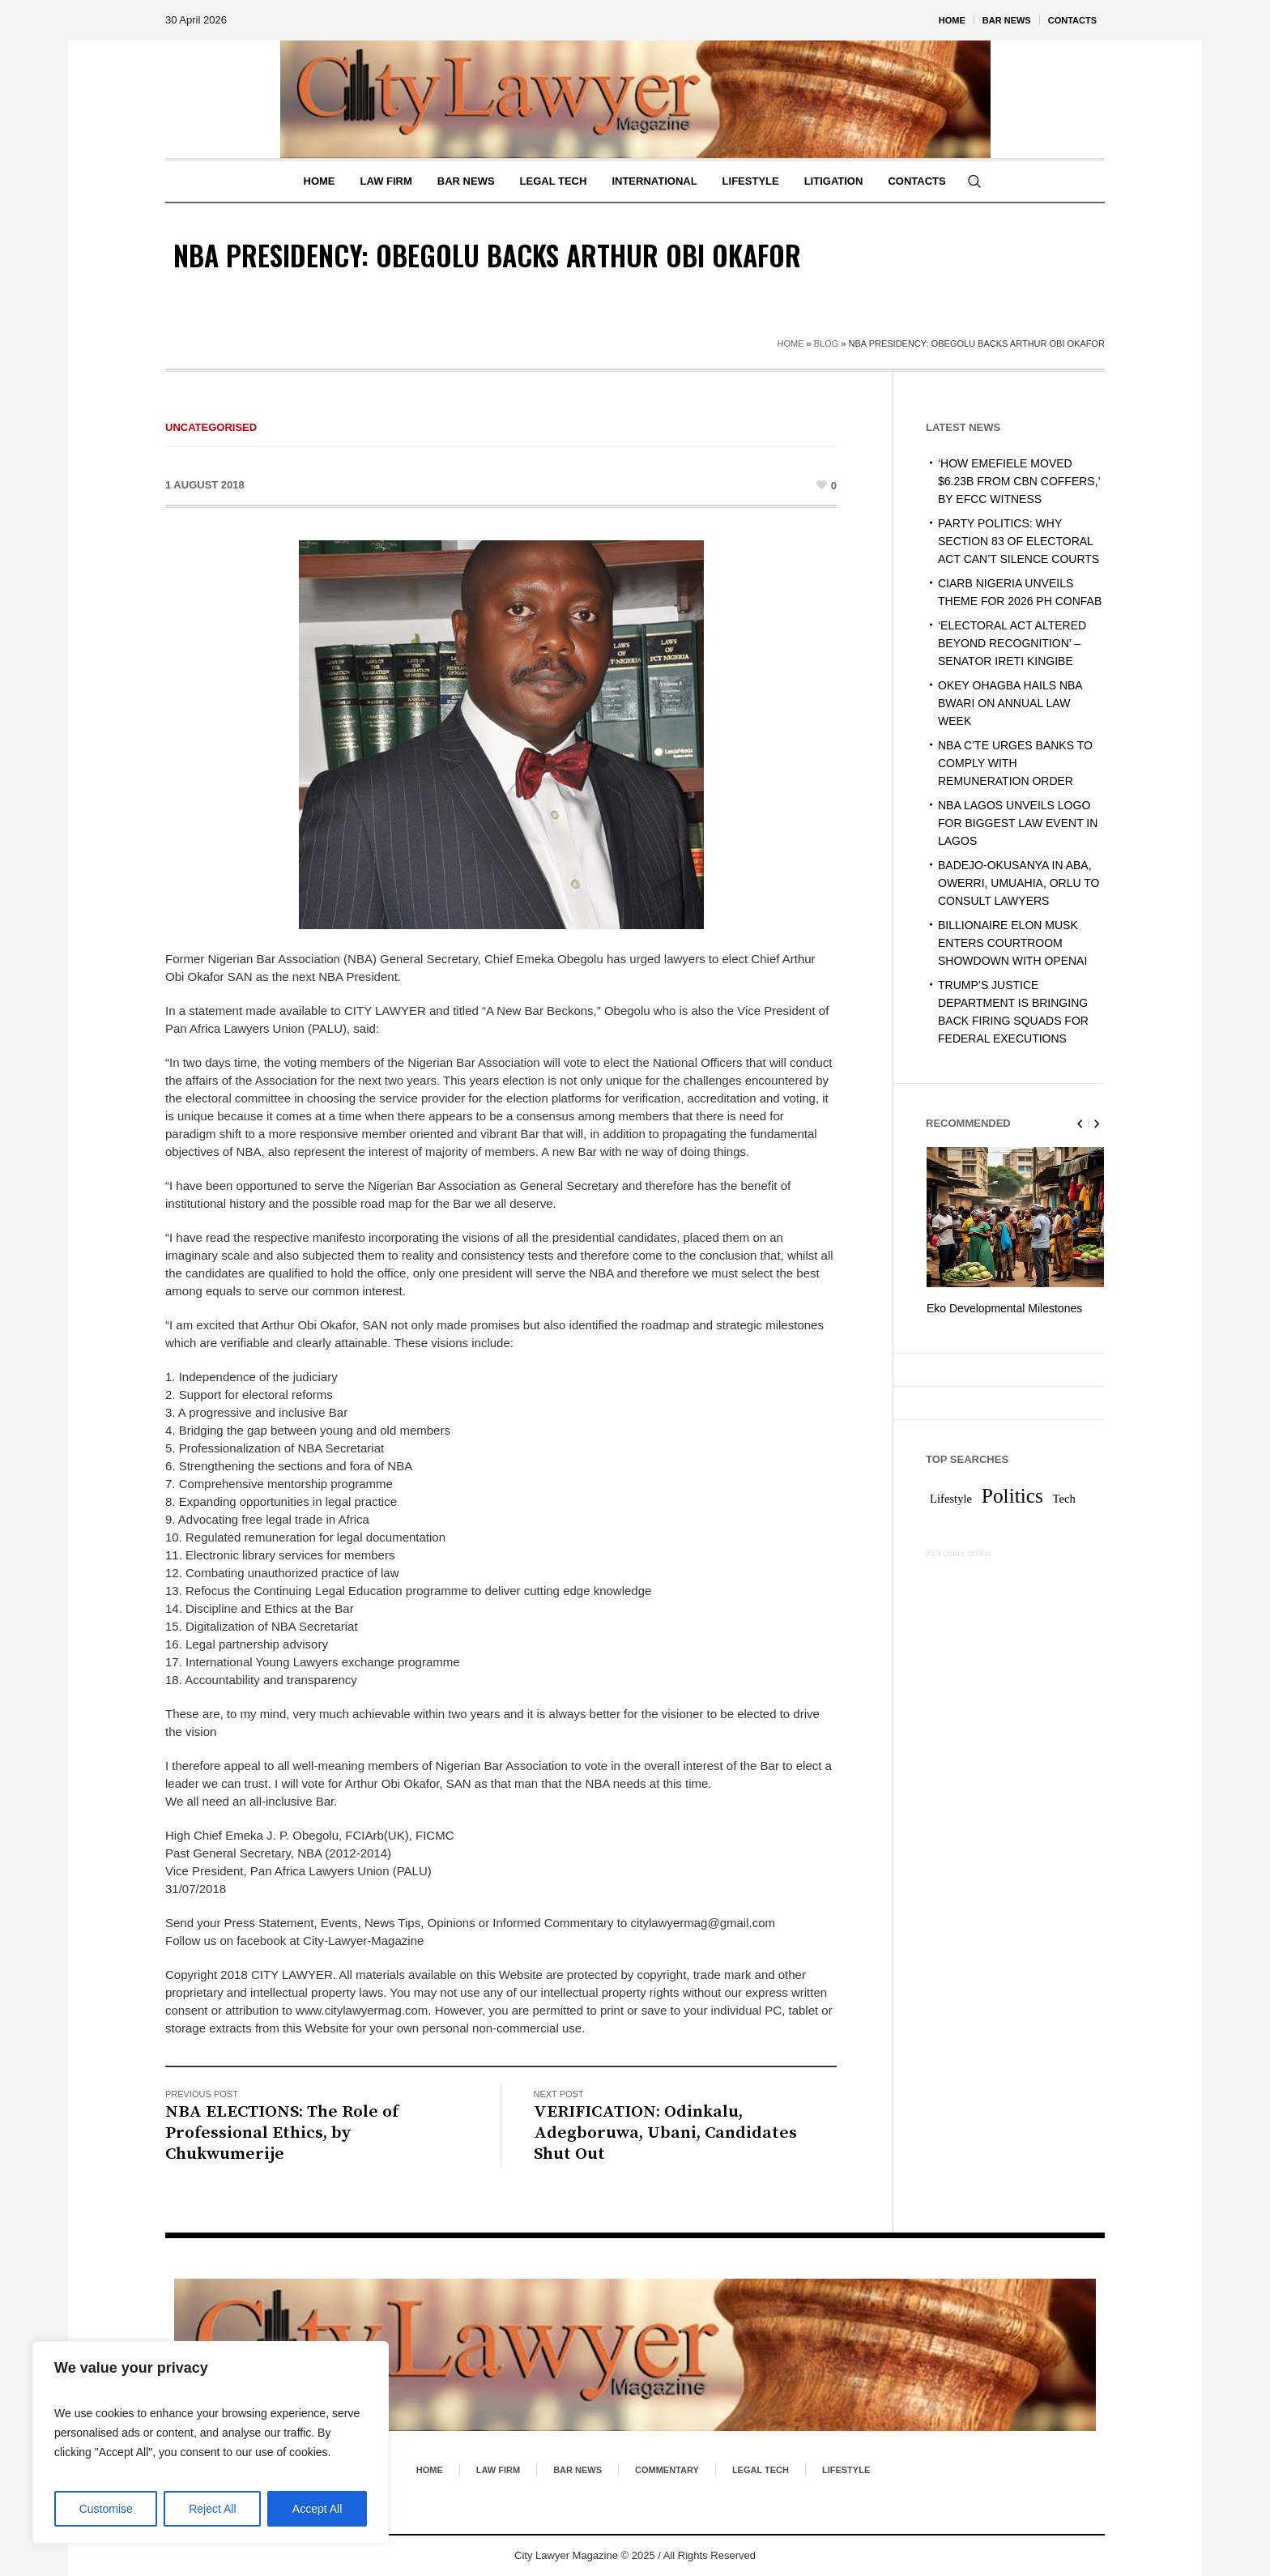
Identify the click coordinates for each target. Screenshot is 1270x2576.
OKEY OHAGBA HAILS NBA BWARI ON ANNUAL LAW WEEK (1010, 703)
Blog (826, 343)
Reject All (212, 2508)
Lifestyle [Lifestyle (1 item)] (951, 1497)
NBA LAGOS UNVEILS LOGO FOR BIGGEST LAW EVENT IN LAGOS (1017, 823)
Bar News (577, 2470)
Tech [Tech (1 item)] (1064, 1497)
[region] (210, 2442)
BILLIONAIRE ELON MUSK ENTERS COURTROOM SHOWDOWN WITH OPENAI (1012, 943)
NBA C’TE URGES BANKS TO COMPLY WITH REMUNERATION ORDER (1015, 763)
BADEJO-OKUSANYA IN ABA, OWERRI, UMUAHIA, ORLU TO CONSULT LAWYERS (1018, 883)
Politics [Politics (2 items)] (1012, 1493)
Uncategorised (211, 427)
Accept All (317, 2508)
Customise (106, 2508)
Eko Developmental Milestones (1004, 1308)
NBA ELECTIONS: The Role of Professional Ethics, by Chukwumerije (281, 2132)
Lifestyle (846, 2470)
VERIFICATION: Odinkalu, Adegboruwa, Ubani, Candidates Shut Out (665, 2132)
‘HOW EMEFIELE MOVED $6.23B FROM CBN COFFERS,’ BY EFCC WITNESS (1019, 481)
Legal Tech (760, 2470)
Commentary (667, 2470)
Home (791, 343)
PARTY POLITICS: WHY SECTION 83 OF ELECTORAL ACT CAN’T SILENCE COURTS (1018, 541)
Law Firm (498, 2470)
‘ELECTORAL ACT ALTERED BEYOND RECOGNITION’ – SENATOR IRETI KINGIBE (1012, 643)
